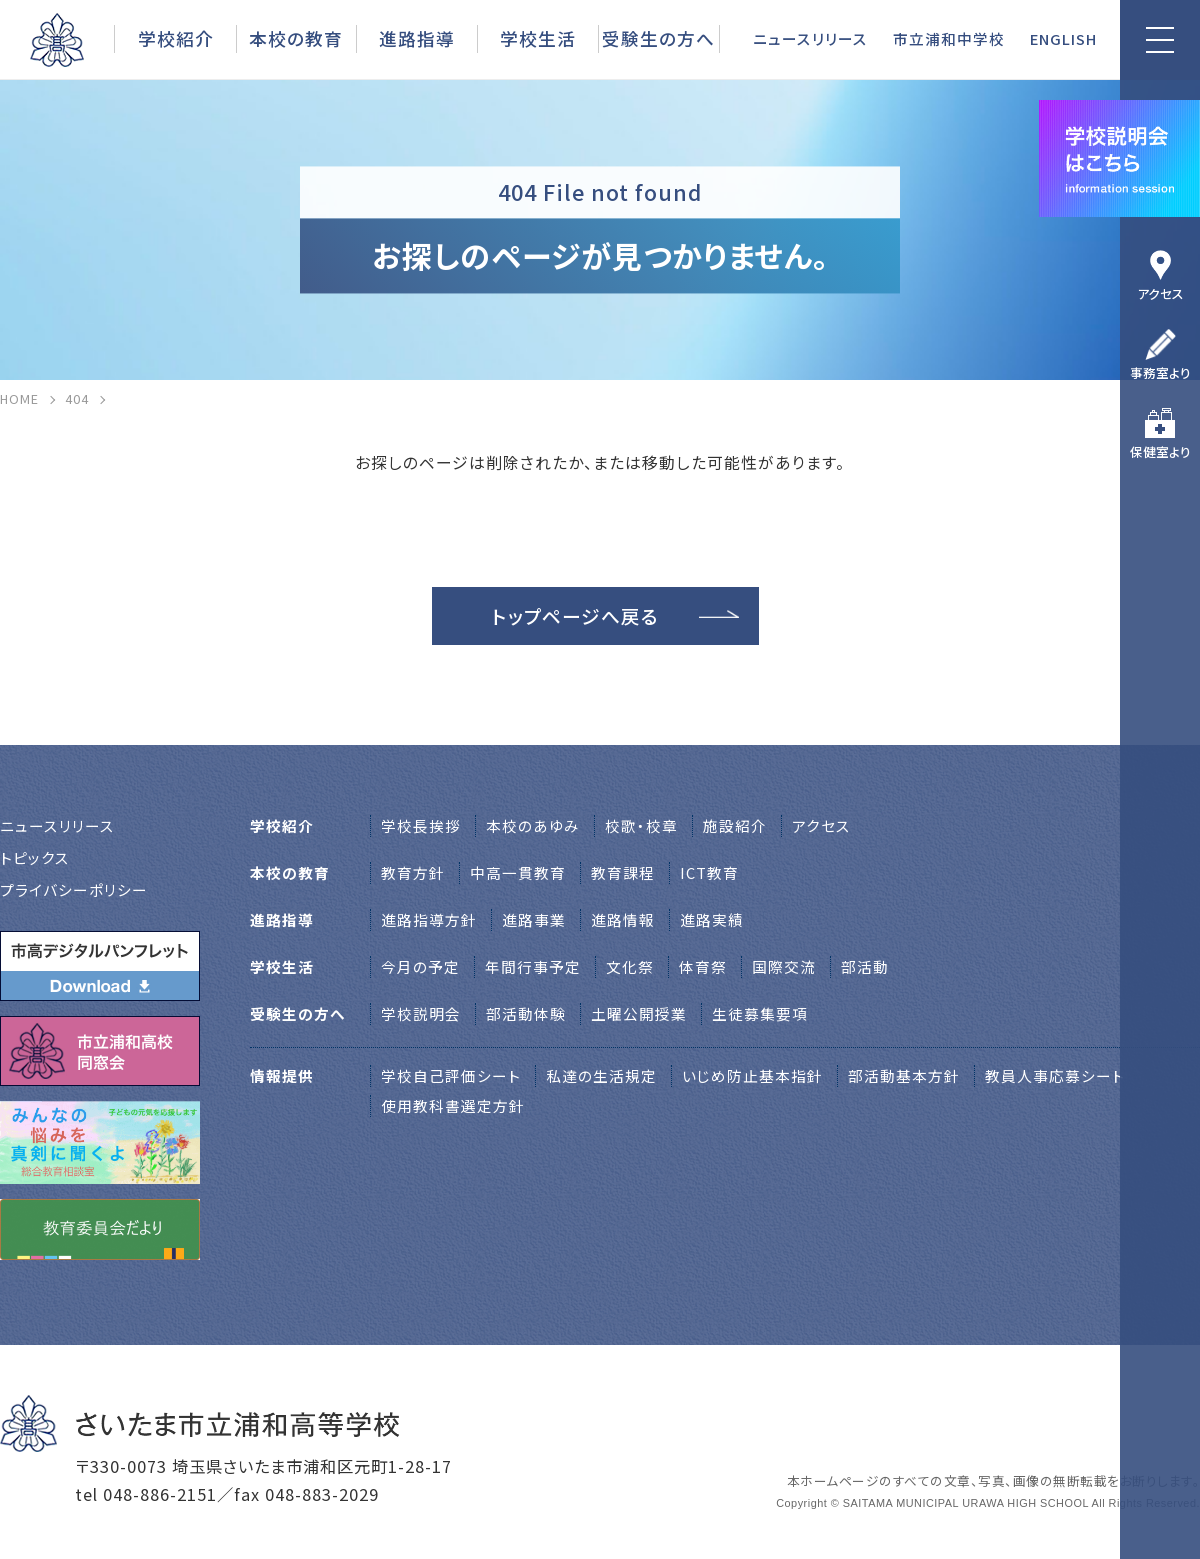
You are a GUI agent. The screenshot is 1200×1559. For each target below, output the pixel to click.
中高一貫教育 (518, 872)
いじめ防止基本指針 (752, 1075)
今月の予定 (420, 966)
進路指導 (417, 38)
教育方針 (413, 872)
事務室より (1160, 372)
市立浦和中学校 (949, 38)
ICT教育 (709, 872)
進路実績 (712, 919)
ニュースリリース (810, 38)
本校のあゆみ (533, 825)
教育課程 (623, 872)
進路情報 (623, 919)
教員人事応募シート (1055, 1075)
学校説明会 (421, 1013)
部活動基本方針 (904, 1075)
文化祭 (630, 966)
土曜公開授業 (639, 1013)
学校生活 (538, 38)
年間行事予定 (533, 966)
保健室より (1160, 451)
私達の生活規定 (601, 1075)
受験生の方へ (658, 38)
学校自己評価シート (451, 1075)
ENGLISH (1063, 38)
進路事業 (534, 919)
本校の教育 (296, 38)
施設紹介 (735, 825)
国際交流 (784, 966)
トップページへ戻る (575, 615)
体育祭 (703, 966)
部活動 (865, 966)
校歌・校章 (641, 825)
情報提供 (282, 1075)
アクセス (1160, 293)
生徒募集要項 (760, 1013)
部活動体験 (526, 1013)
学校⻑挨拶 (421, 825)
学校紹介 (176, 38)
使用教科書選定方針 (453, 1105)
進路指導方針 (429, 919)
